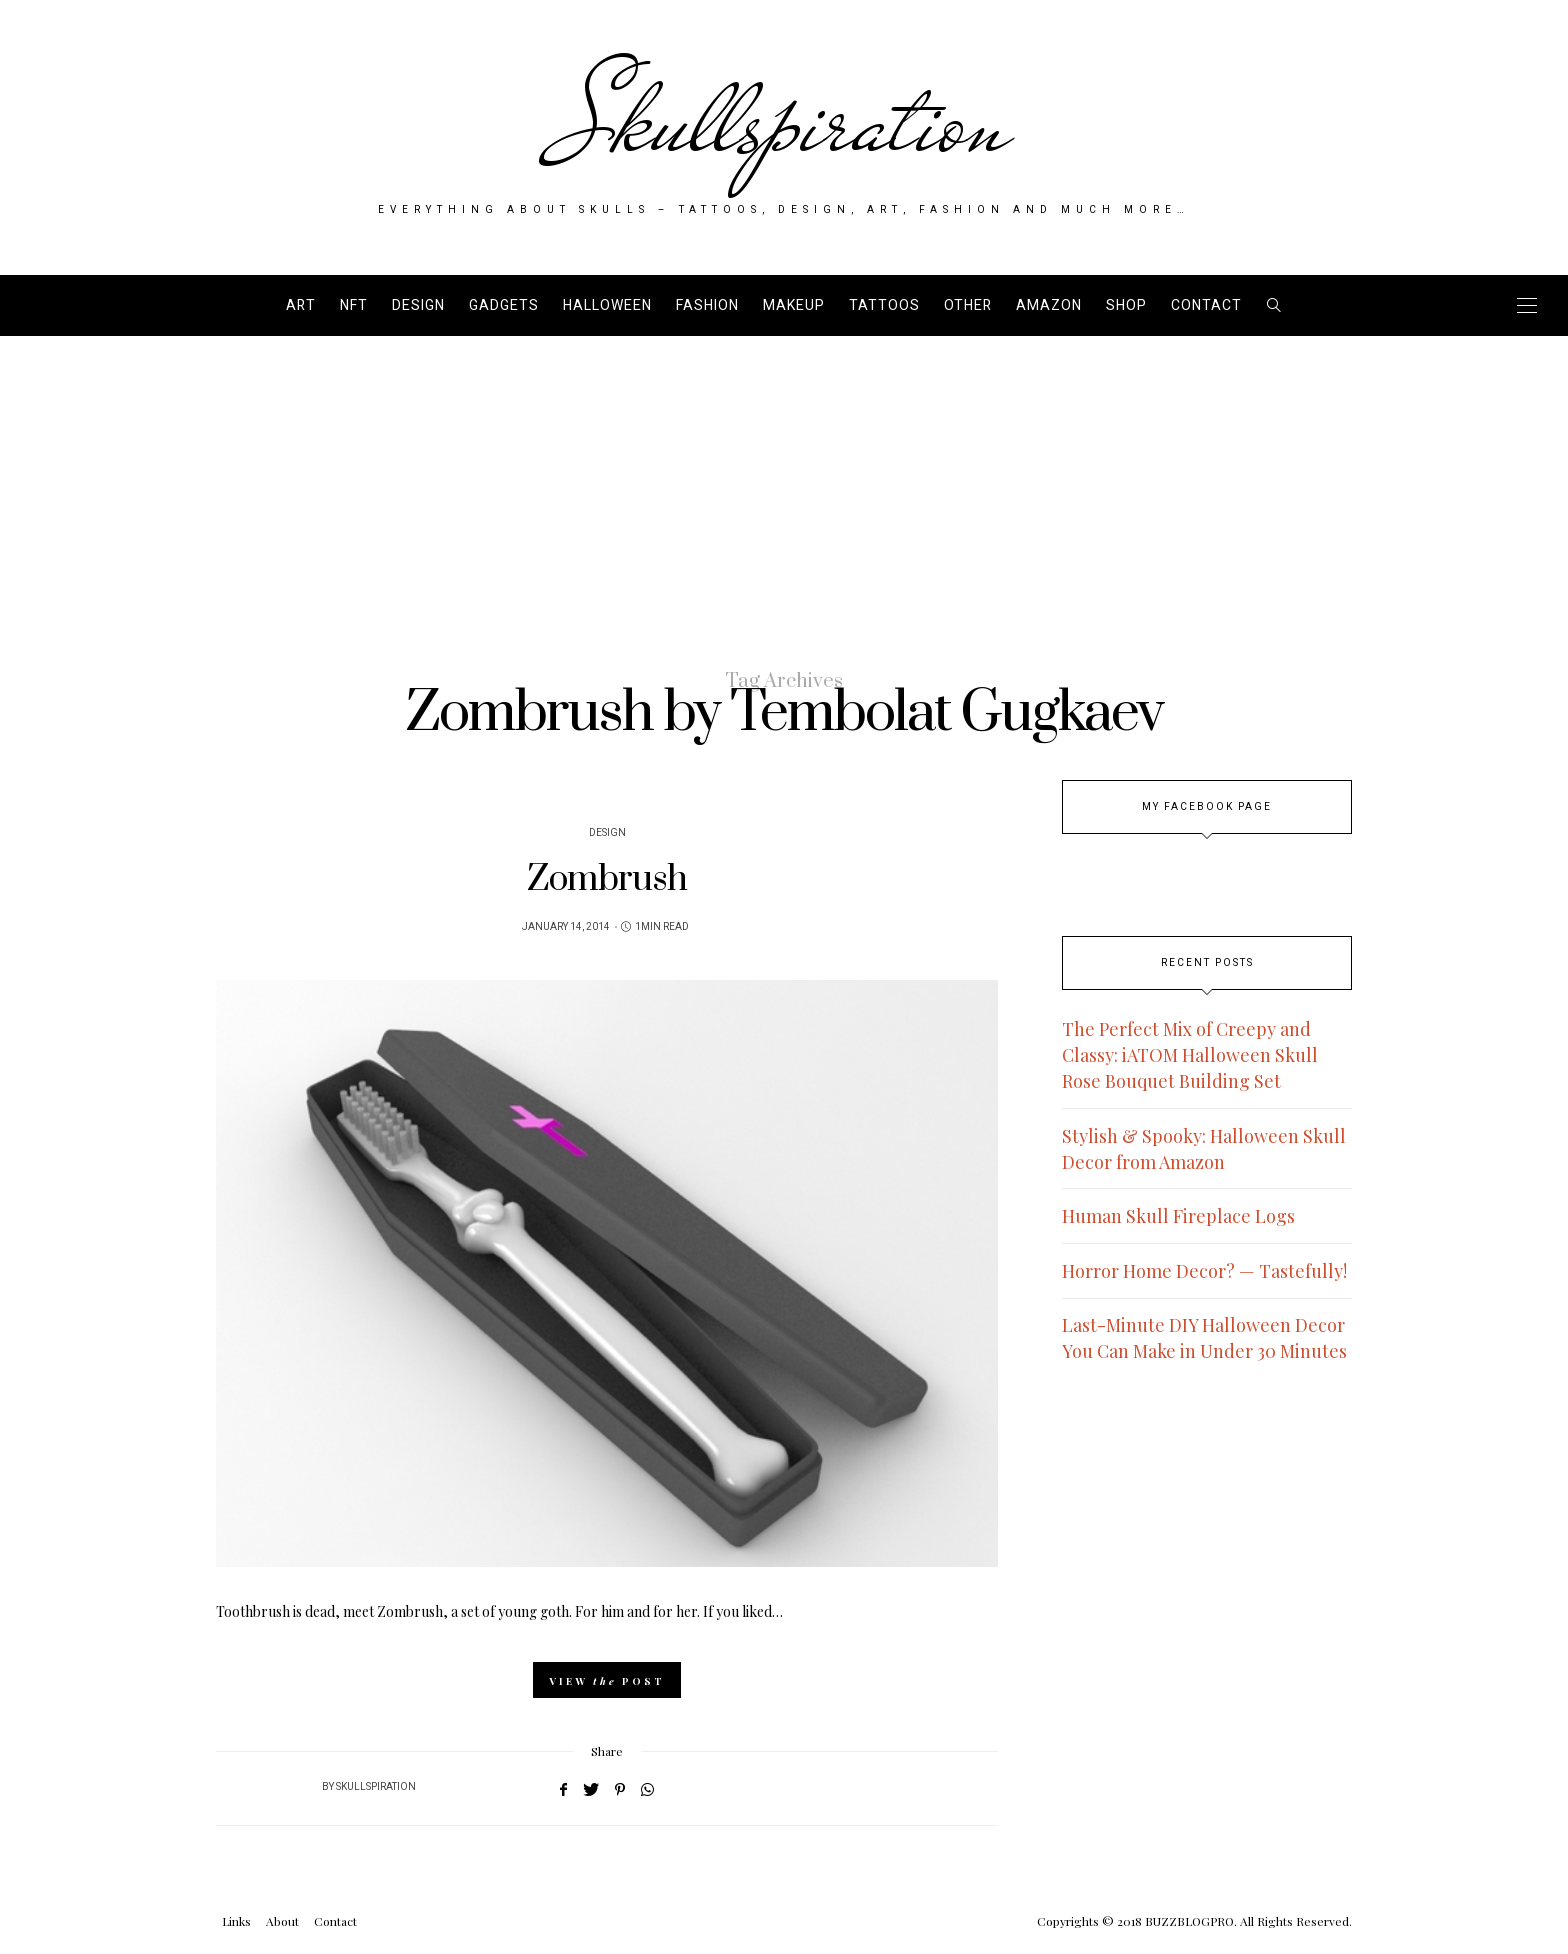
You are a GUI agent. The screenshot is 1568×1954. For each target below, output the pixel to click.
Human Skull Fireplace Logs (1178, 1216)
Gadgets (504, 305)
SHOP (1126, 305)
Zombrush (607, 879)
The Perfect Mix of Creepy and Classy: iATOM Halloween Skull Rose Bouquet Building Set (1190, 1055)
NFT (354, 305)
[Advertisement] (784, 486)
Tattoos (884, 305)
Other (968, 305)
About (282, 1921)
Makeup (794, 305)
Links (236, 1921)
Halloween (607, 305)
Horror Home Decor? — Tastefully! (1204, 1271)
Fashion (707, 305)
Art (301, 305)
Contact (1206, 305)
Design (418, 305)
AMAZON (1049, 305)
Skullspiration (784, 122)
